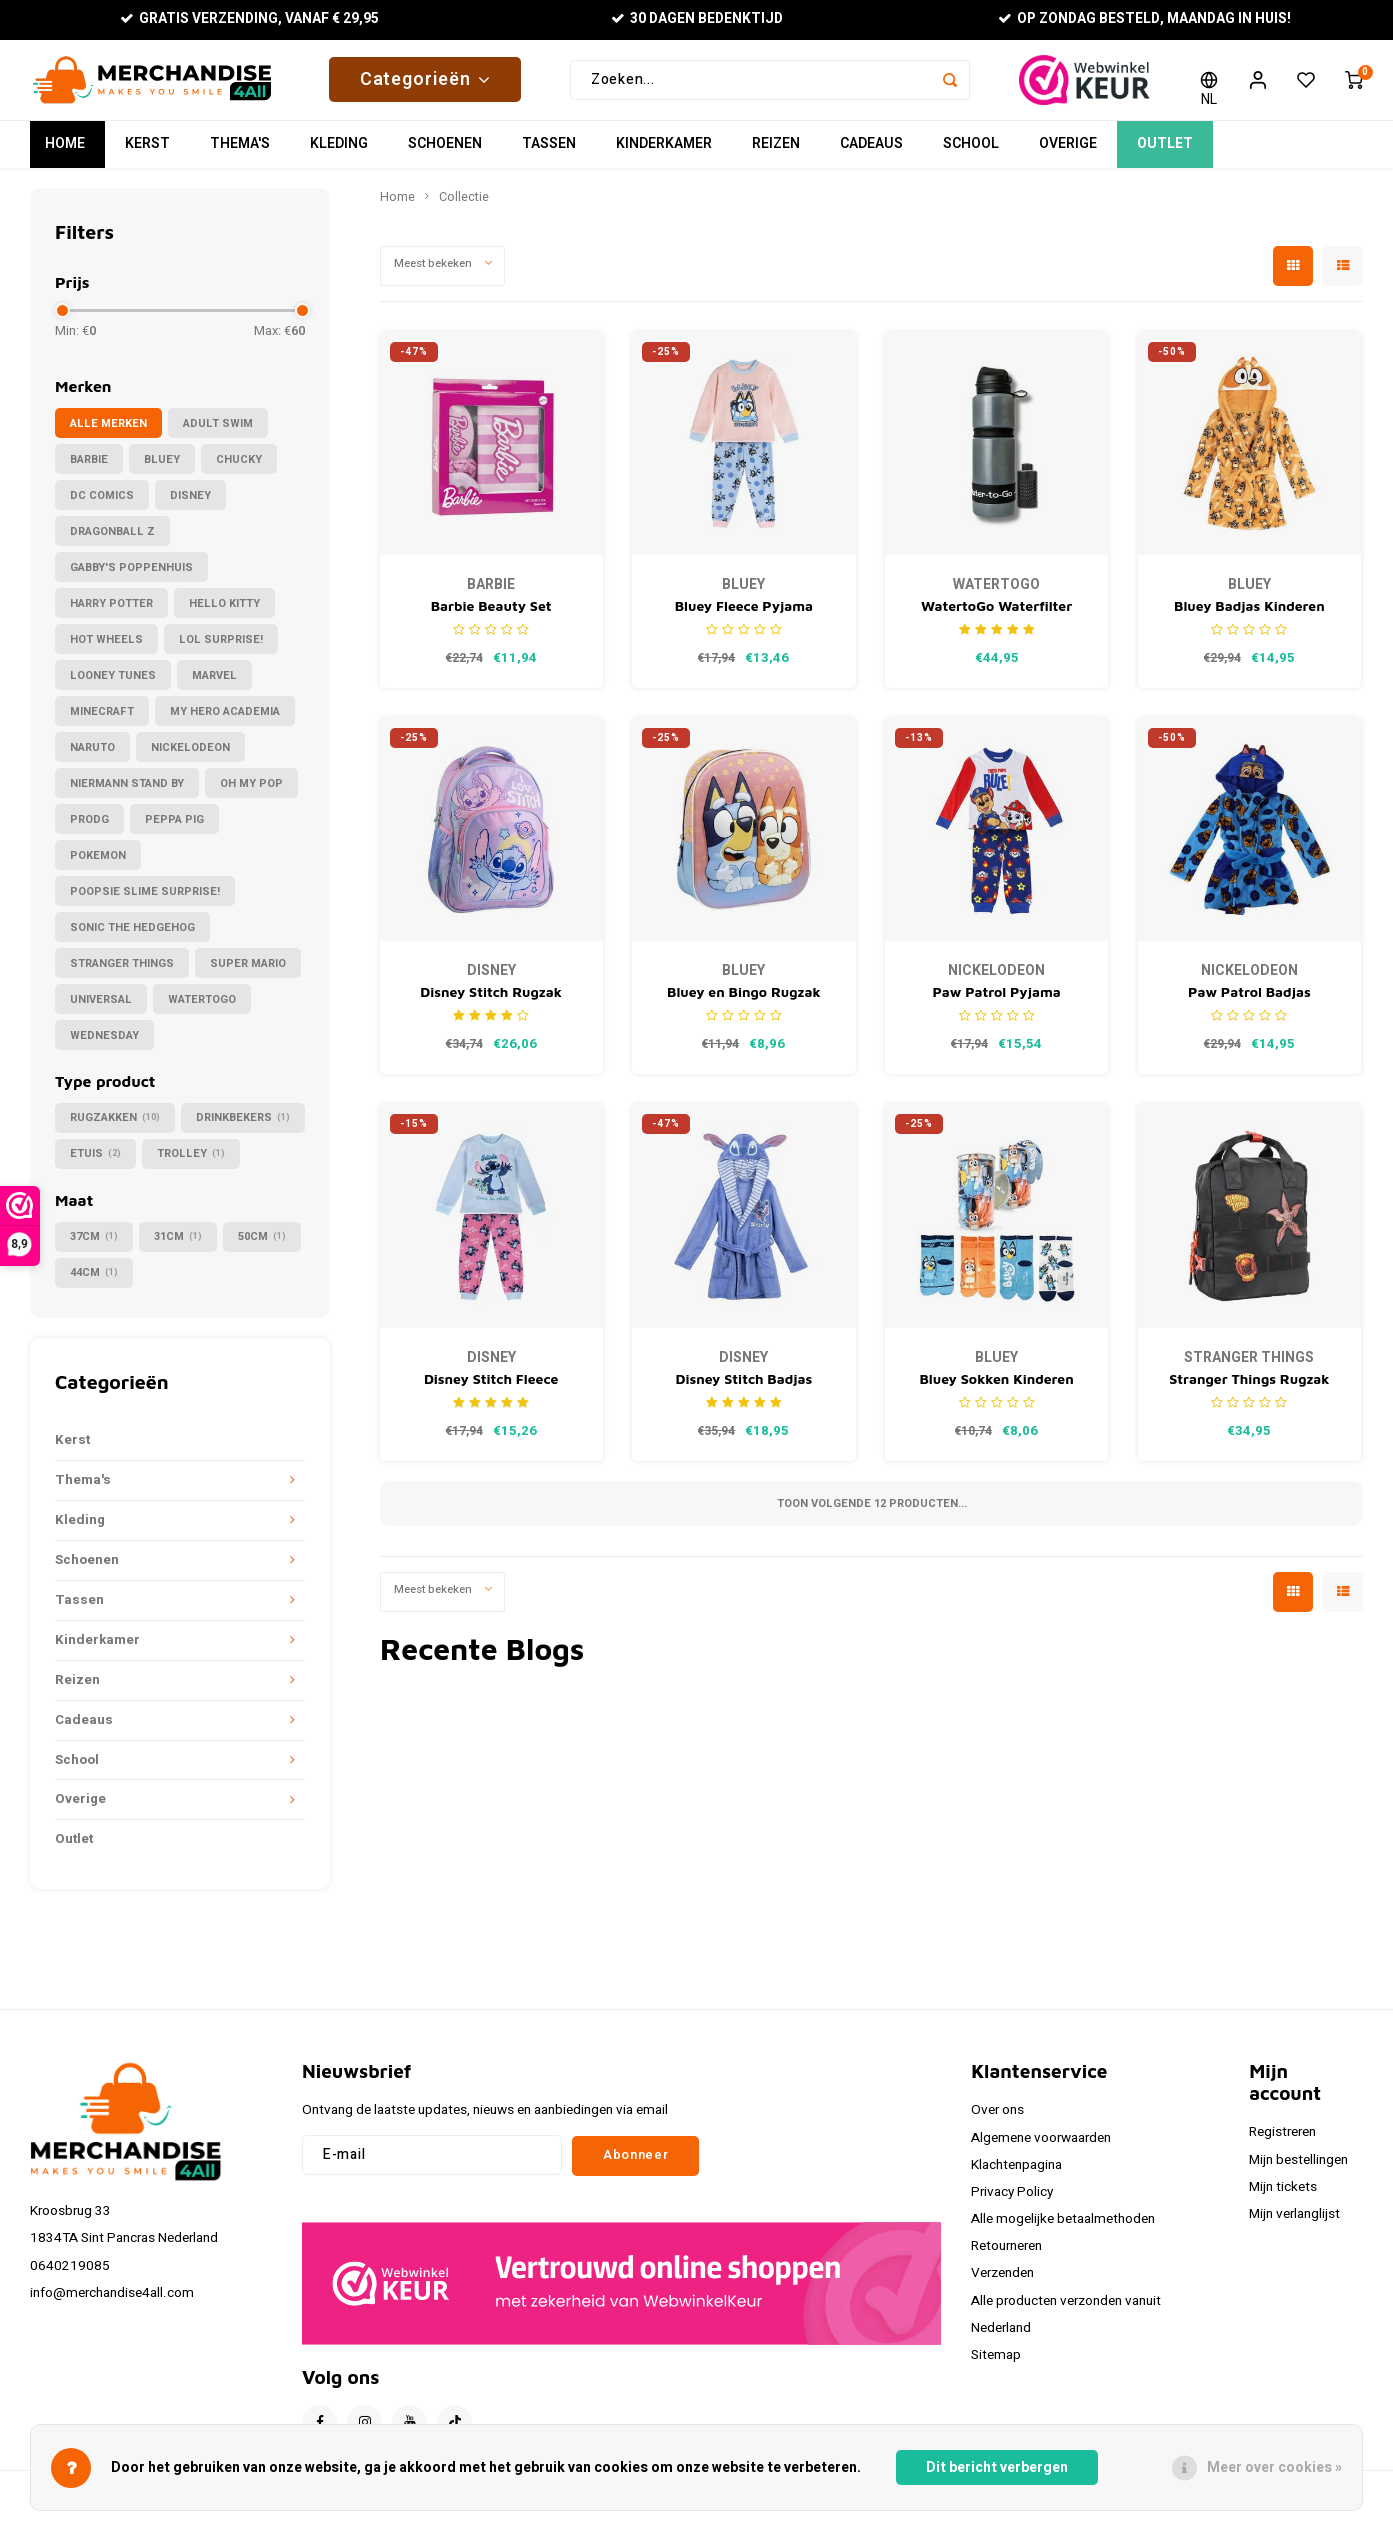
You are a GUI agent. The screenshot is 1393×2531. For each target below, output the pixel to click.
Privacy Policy (1012, 2202)
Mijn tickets (1283, 2197)
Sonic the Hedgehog (132, 937)
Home (65, 154)
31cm (178, 1246)
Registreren (1282, 2142)
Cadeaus (871, 154)
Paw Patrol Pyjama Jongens (996, 1002)
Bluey (162, 469)
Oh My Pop (251, 793)
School (971, 154)
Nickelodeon (190, 757)
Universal (101, 1009)
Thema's (240, 154)
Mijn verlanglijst (1294, 2224)
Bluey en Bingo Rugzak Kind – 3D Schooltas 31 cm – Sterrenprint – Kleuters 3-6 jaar (743, 1002)
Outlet (1165, 154)
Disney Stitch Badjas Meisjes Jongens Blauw (743, 1389)
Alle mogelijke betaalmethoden (1063, 2229)
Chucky (239, 469)
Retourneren (1006, 2256)
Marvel (214, 685)
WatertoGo (202, 1009)
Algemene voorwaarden (1041, 2148)
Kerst (147, 154)
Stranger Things (122, 973)
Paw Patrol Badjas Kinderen (1249, 1002)
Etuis (95, 1163)
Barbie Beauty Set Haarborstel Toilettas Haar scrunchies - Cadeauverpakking (491, 616)
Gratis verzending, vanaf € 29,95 (249, 19)
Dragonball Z (112, 541)
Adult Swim (218, 433)
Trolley (191, 1163)
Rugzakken (115, 1127)
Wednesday (104, 1045)
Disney (190, 505)
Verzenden (1002, 2283)
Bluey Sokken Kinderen (996, 1388)
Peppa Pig (174, 829)
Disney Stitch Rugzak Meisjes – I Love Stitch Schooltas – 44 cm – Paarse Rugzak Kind (491, 1002)
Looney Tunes (113, 685)
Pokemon (98, 865)
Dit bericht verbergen (997, 2467)
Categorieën (425, 84)
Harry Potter (111, 613)
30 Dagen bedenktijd (697, 19)
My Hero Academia (225, 721)
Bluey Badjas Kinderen (1249, 615)
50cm (262, 1246)
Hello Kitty (224, 613)
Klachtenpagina (1016, 2175)
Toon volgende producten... (872, 1513)
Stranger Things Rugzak (1249, 1388)
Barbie (89, 469)
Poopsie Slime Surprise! (145, 901)
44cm (94, 1282)
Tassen (549, 154)
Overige (1068, 154)
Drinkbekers (243, 1127)
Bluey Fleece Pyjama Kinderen (744, 616)
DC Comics (102, 505)
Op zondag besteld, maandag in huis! (1144, 19)
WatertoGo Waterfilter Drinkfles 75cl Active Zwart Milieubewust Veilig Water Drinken (996, 616)
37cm (94, 1246)
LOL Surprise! (221, 649)
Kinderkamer (664, 154)
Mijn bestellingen (1298, 2170)
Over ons (997, 2120)
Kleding (339, 154)
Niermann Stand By (127, 793)
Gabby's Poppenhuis (131, 577)
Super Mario (248, 973)
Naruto (92, 757)
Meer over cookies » (1274, 2467)
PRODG (89, 829)
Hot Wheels (106, 649)
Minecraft (102, 721)
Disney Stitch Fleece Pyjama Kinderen (491, 1389)
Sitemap (996, 2365)
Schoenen (445, 154)
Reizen (776, 154)
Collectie (464, 207)
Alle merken (108, 433)
